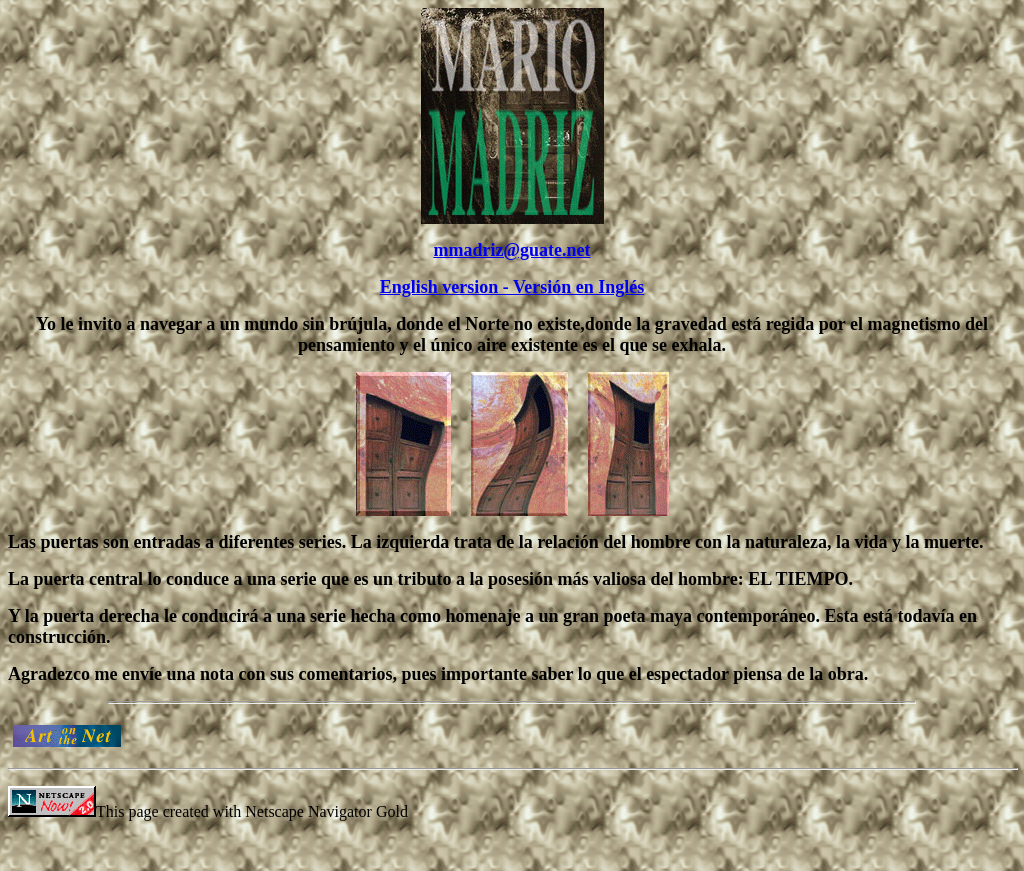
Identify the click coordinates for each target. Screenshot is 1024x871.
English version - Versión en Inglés (512, 287)
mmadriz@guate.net (511, 250)
